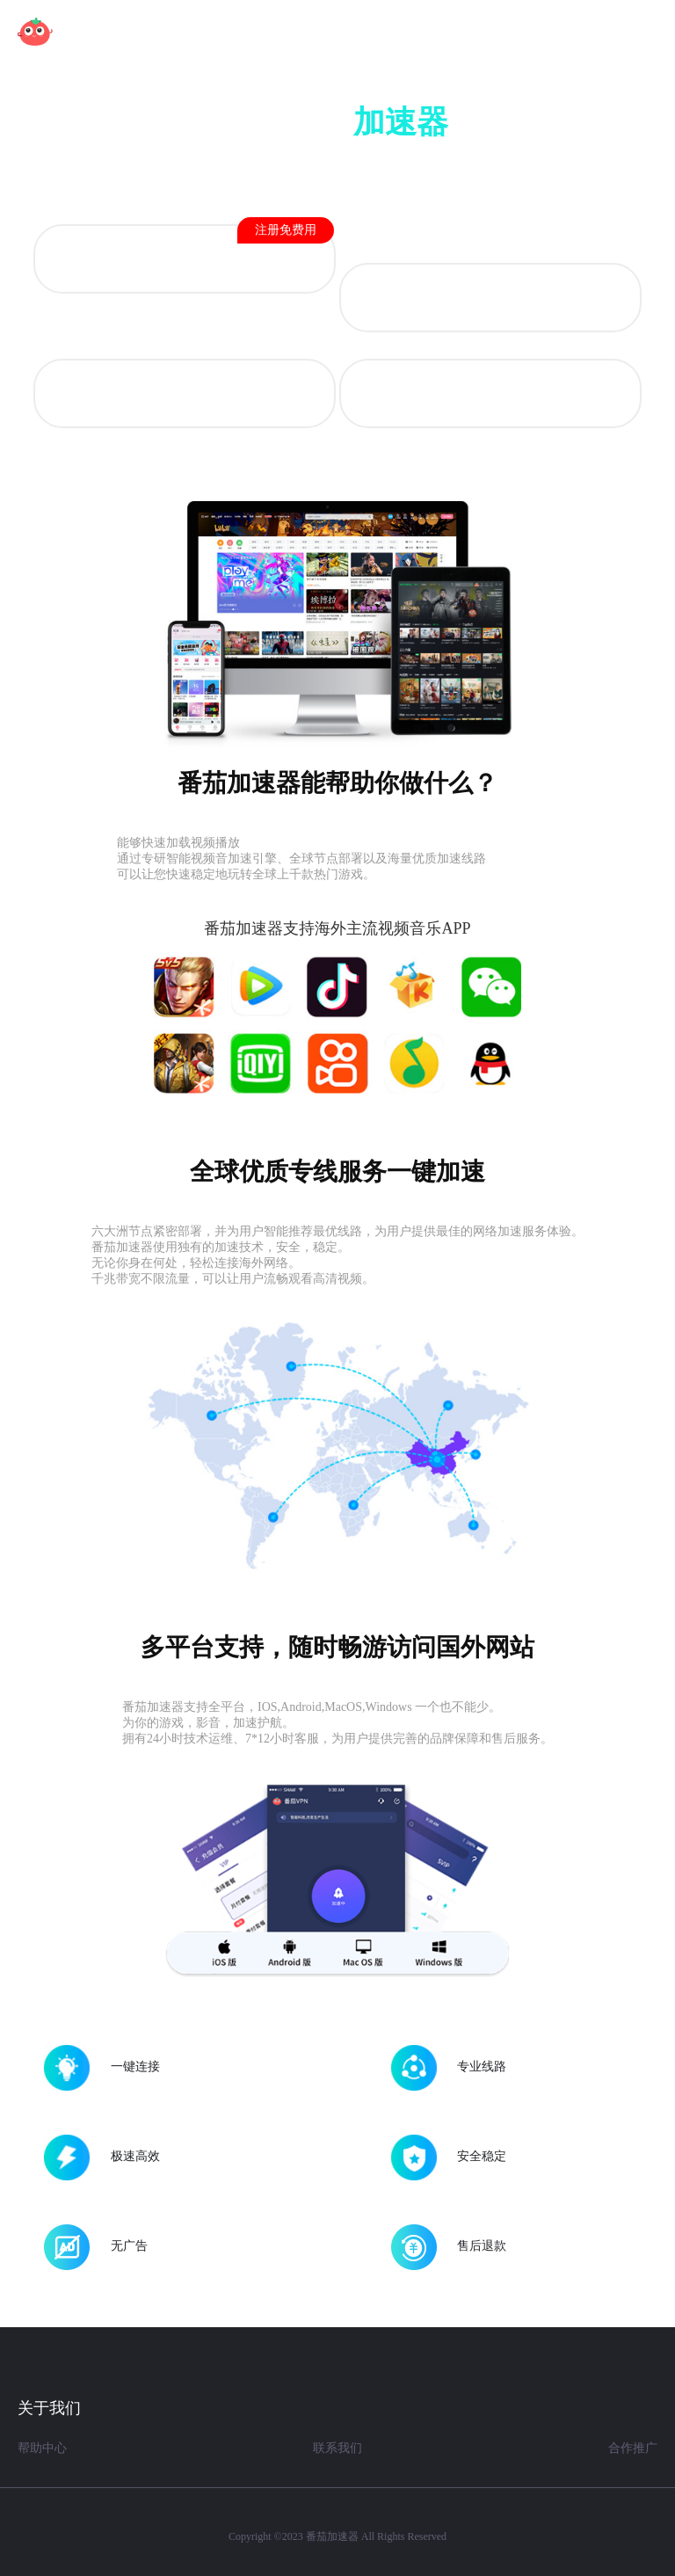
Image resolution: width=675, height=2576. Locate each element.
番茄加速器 (332, 2536)
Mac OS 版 (185, 394)
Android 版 (227, 248)
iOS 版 (490, 299)
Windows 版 (490, 394)
